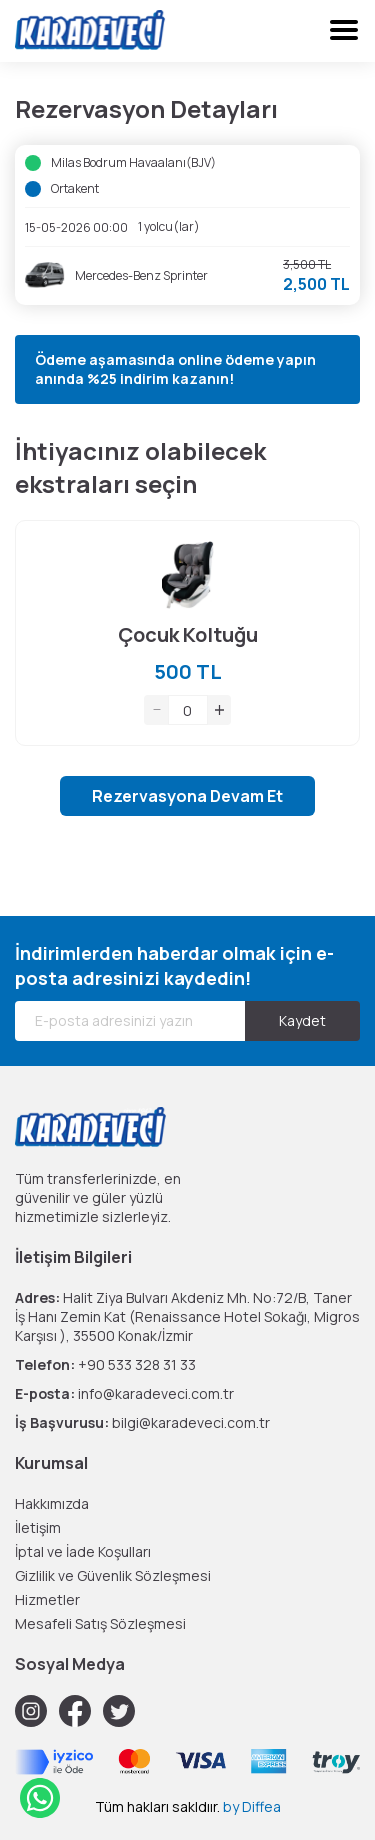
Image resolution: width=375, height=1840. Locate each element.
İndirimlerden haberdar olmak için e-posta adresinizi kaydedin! (174, 965)
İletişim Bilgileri (73, 1257)
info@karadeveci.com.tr (156, 1393)
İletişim (38, 1527)
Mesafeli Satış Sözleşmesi (100, 1623)
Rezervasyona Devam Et (187, 796)
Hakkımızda (52, 1503)
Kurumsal (51, 1463)
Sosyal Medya (70, 1664)
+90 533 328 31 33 (137, 1364)
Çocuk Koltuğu (188, 634)
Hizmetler (47, 1599)
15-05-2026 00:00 (76, 228)
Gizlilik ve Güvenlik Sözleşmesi (113, 1575)
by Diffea (252, 1806)
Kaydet (302, 1020)
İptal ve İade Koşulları (83, 1551)
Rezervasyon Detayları (146, 108)
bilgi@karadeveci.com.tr (191, 1422)
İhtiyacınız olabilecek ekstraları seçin (140, 467)
